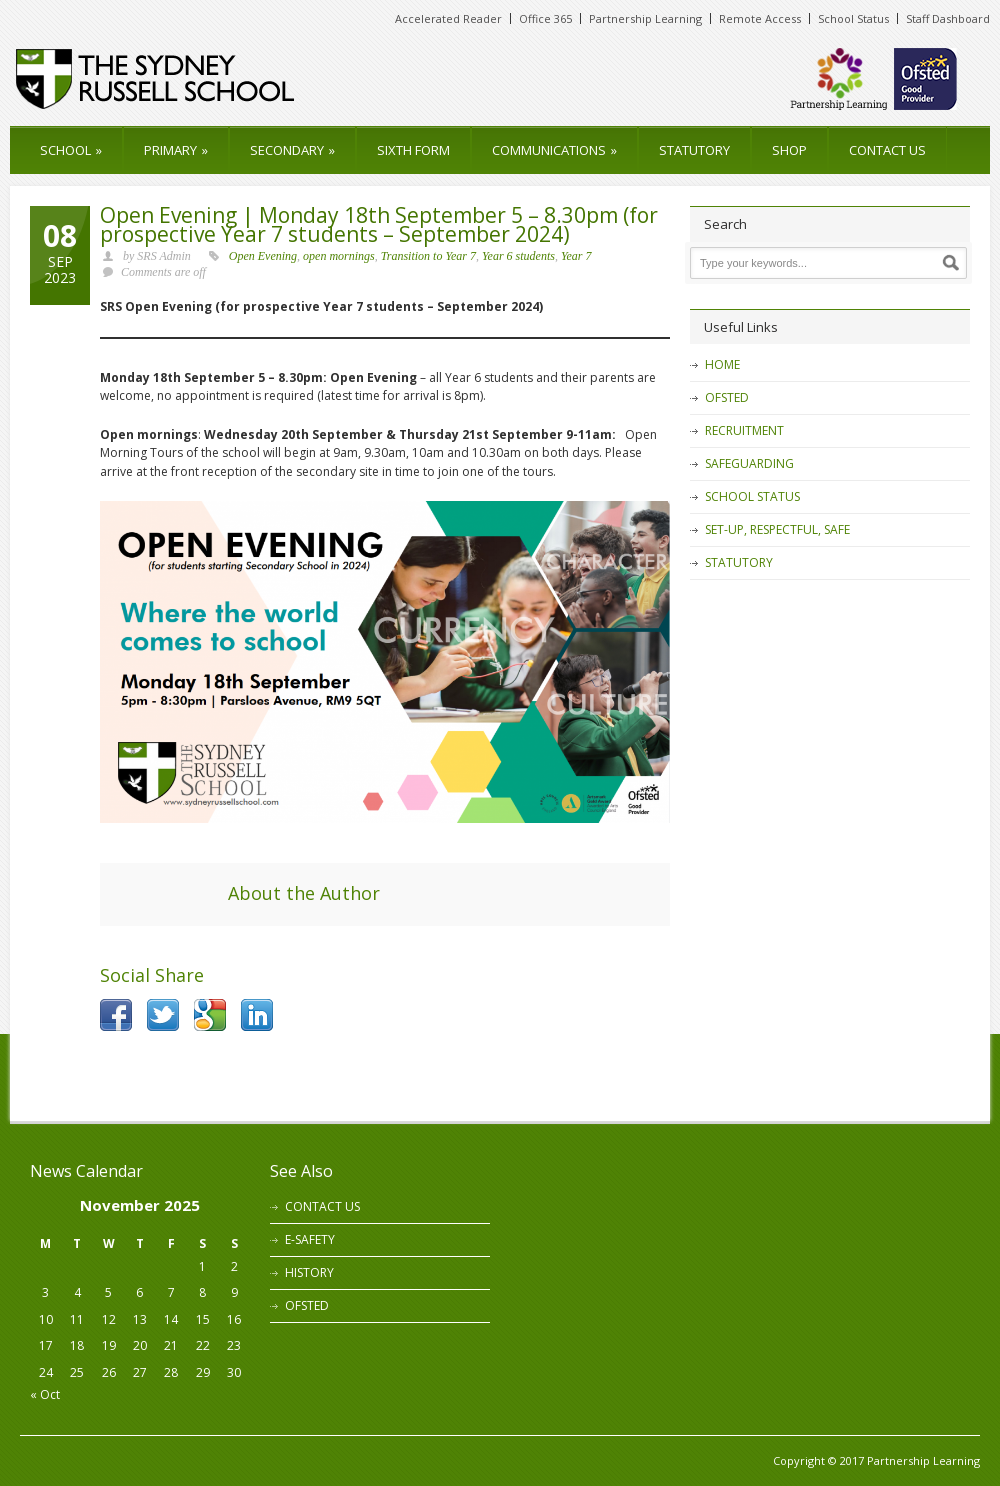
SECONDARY (292, 150)
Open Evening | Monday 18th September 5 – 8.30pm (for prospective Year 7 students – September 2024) (379, 224)
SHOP (789, 150)
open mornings (339, 256)
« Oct (45, 1394)
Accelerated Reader (448, 18)
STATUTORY (694, 150)
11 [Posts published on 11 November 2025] (77, 1319)
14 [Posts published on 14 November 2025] (171, 1319)
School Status (853, 18)
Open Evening (263, 256)
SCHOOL (71, 150)
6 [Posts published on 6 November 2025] (139, 1292)
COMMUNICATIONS (554, 150)
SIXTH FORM (413, 150)
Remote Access (760, 18)
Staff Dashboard (948, 18)
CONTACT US (887, 150)
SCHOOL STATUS (752, 496)
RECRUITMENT (744, 430)
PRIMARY (176, 150)
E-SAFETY (310, 1239)
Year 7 (576, 256)
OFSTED (727, 397)
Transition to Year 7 (428, 256)
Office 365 (545, 18)
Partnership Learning (645, 18)
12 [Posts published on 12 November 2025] (109, 1319)
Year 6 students (518, 256)
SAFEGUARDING (749, 463)
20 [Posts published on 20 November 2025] (140, 1345)
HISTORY (309, 1272)
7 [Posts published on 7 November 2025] (171, 1292)
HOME (722, 364)
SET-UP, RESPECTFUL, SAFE (777, 529)
